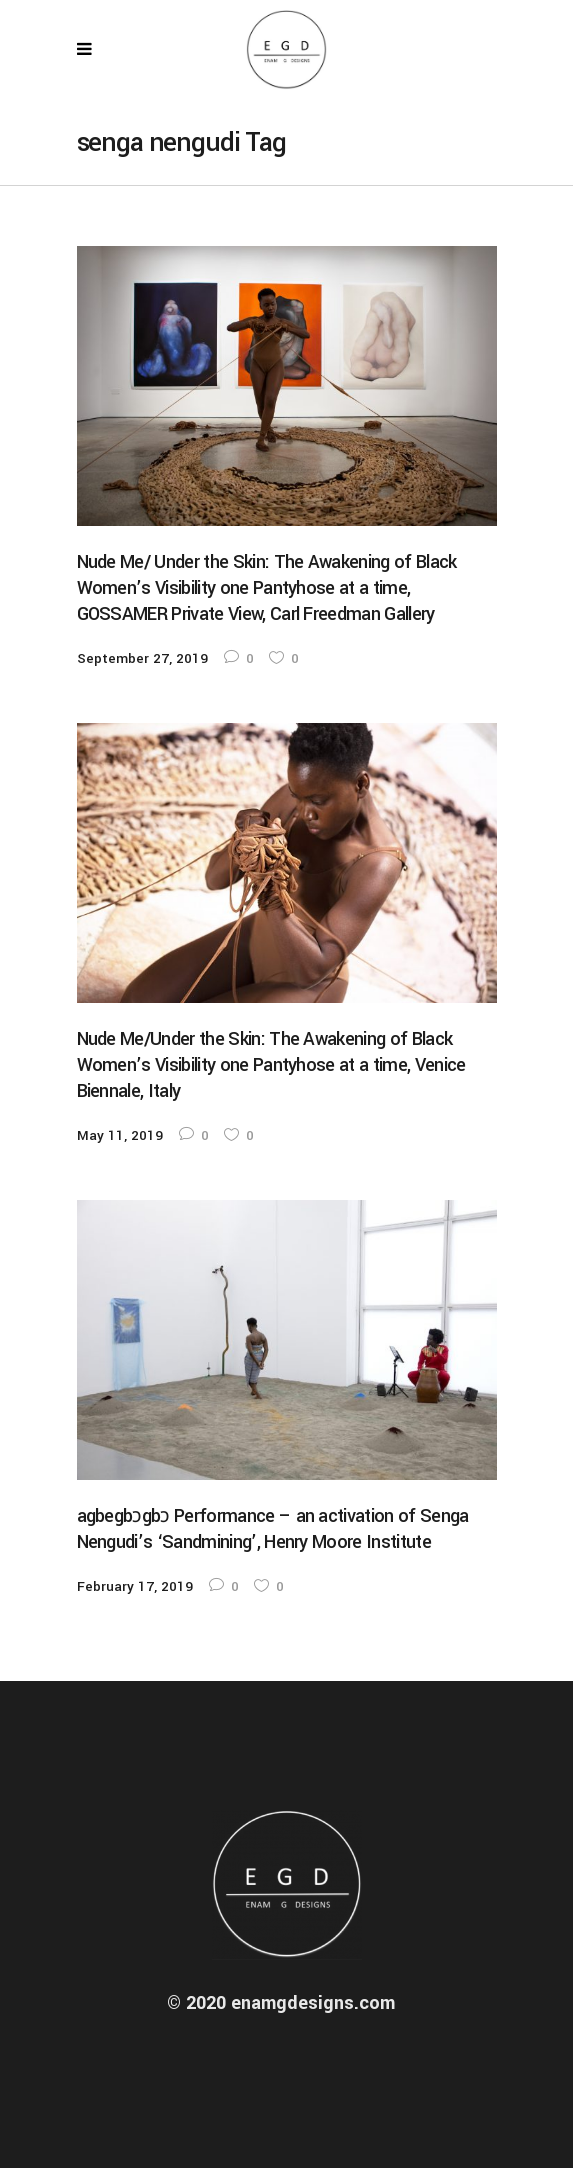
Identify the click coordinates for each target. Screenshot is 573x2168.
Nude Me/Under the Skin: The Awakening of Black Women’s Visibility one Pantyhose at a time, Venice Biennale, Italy (271, 1065)
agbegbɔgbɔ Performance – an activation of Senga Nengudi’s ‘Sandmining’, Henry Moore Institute (273, 1529)
